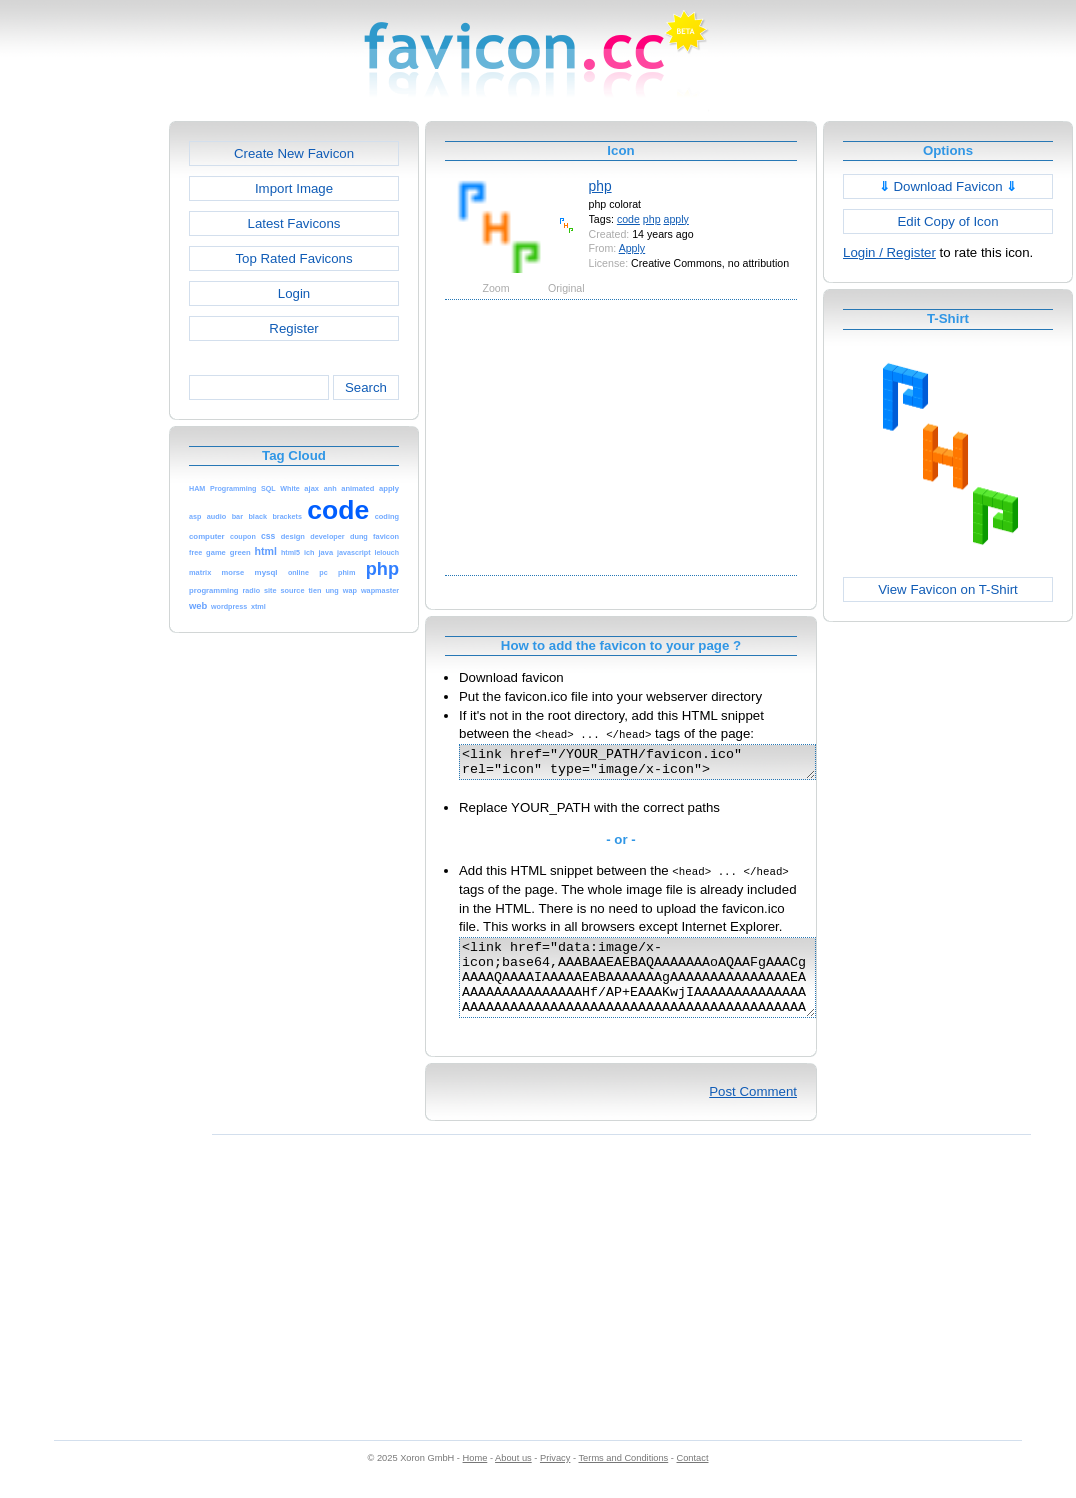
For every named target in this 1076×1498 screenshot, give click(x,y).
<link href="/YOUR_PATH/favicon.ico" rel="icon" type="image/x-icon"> (658, 765)
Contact (693, 1479)
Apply (632, 248)
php (600, 186)
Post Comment (753, 1112)
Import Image (294, 188)
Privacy (555, 1479)
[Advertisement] (83, 421)
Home (475, 1479)
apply (676, 219)
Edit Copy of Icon (947, 221)
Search (366, 387)
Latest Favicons (294, 223)
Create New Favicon (294, 153)
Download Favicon (948, 186)
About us (513, 1479)
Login (294, 293)
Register (293, 328)
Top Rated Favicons (293, 258)
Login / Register (889, 252)
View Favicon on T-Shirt (948, 589)
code (628, 219)
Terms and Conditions (623, 1479)
